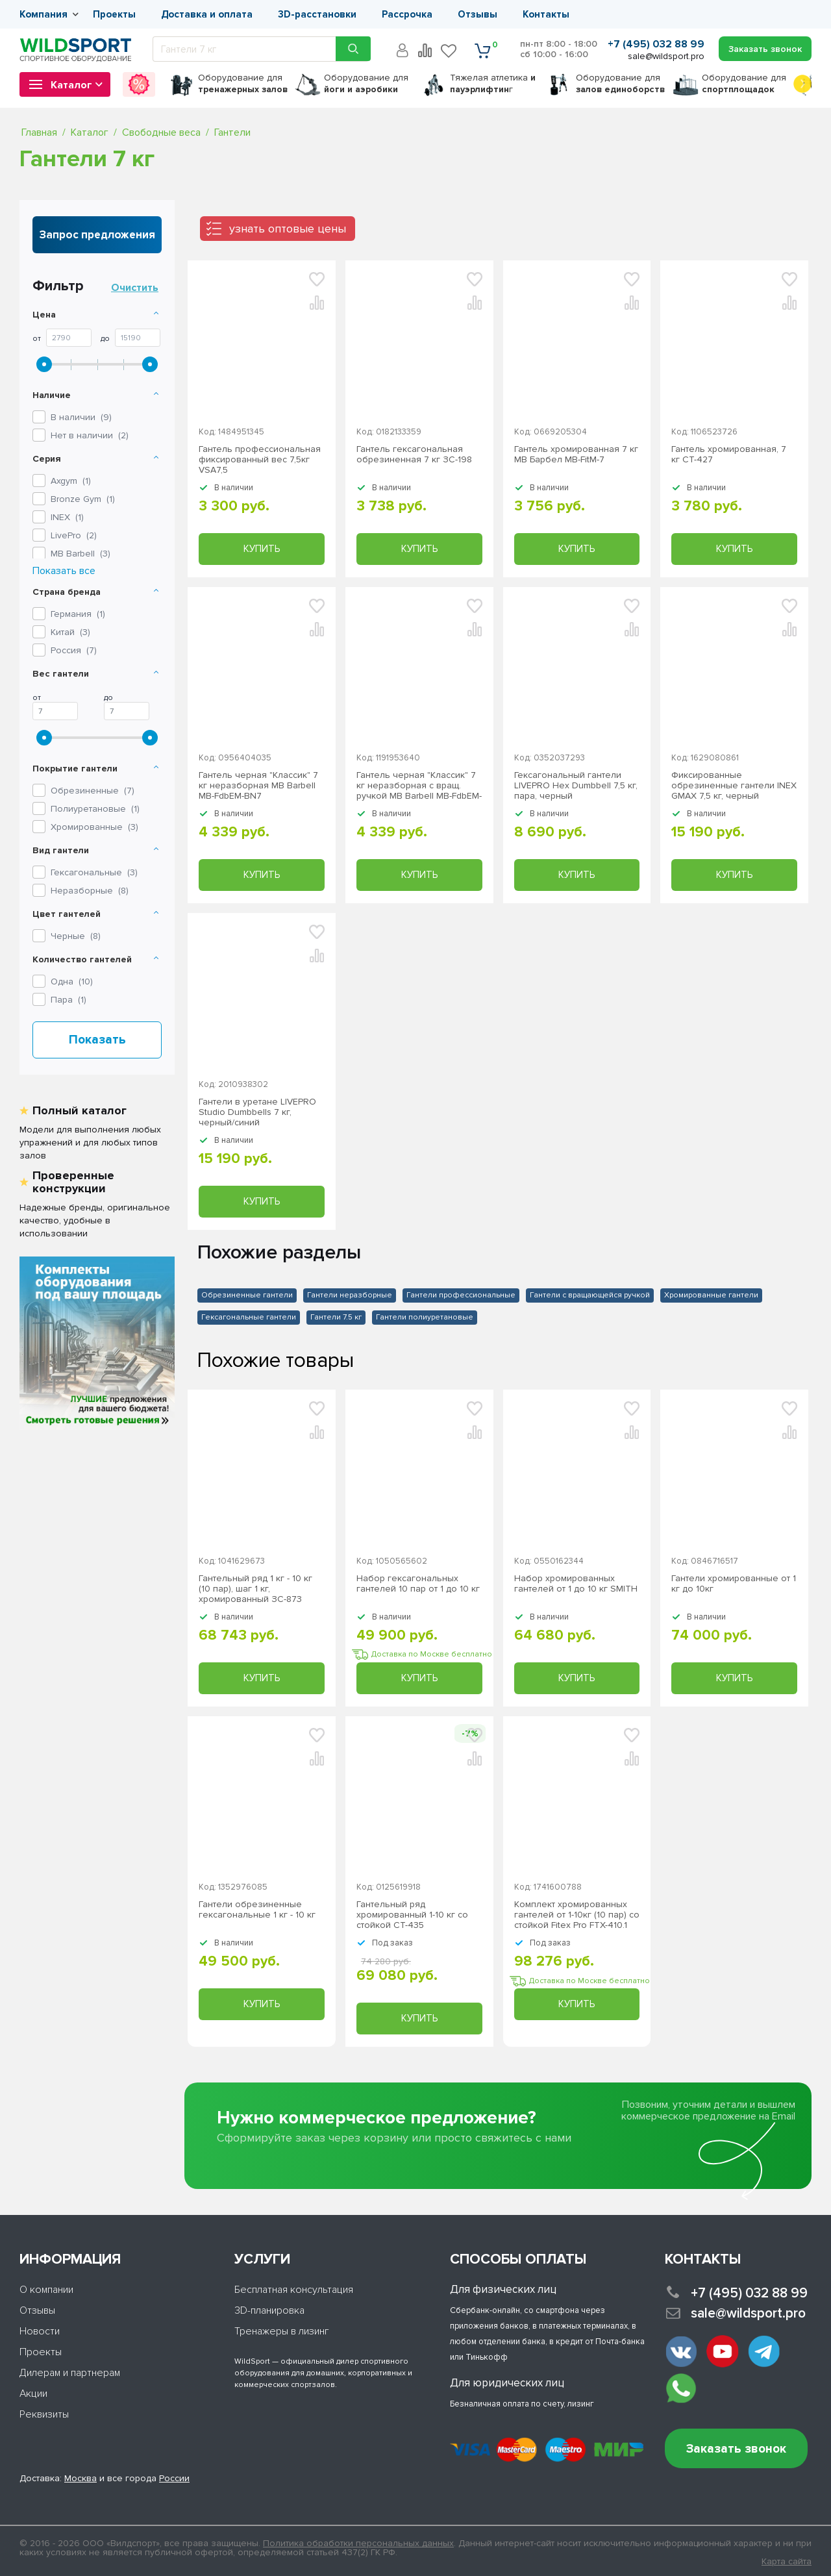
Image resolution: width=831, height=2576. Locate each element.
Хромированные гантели (711, 1295)
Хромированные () (94, 826)
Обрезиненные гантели (247, 1295)
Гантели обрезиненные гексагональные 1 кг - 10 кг (257, 1909)
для (243, 83)
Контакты (546, 14)
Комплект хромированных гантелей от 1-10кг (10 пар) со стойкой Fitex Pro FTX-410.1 (576, 1915)
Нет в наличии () (90, 435)
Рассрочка (407, 14)
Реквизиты (44, 2414)
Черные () (76, 936)
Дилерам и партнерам (69, 2372)
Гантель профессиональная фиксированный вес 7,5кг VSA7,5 (260, 459)
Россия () (74, 650)
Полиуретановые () (95, 808)
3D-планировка (269, 2310)
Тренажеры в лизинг (281, 2331)
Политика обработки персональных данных (358, 2543)
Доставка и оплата (207, 14)
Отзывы (477, 14)
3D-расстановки (317, 14)
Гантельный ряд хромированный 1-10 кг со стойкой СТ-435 (412, 1915)
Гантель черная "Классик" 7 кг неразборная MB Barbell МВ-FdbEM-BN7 (258, 785)
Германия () (78, 613)
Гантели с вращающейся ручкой (590, 1295)
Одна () (72, 981)
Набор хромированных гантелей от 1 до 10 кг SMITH (576, 1583)
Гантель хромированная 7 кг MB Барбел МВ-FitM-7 (576, 454)
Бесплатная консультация (293, 2289)
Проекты (114, 14)
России (174, 2478)
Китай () (70, 632)
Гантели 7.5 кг (336, 1317)
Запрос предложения (97, 235)
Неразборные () (90, 890)
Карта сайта (787, 2561)
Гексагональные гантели (248, 1317)
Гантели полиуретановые (424, 1317)
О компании (46, 2289)
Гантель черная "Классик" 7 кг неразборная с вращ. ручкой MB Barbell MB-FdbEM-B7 (419, 785)
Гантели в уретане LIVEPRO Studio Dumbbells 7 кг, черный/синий (257, 1112)
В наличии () (81, 417)
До (105, 339)
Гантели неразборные (349, 1295)
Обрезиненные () (92, 790)
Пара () (68, 999)
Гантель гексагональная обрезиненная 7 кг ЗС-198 (414, 454)
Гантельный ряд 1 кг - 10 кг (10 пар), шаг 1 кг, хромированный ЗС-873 (255, 1589)
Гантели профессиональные (460, 1295)
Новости (39, 2331)
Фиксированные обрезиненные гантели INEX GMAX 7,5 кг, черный (734, 785)
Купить (261, 549)
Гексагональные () (94, 872)
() (71, 480)
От (36, 339)
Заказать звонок (736, 2449)
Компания (43, 14)
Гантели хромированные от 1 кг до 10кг (733, 1583)
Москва (80, 2478)
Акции (33, 2393)
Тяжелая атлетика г (493, 83)
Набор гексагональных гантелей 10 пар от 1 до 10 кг (418, 1583)
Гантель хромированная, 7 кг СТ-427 (728, 454)
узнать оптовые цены (287, 228)
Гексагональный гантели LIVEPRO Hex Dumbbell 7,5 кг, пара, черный (576, 785)
